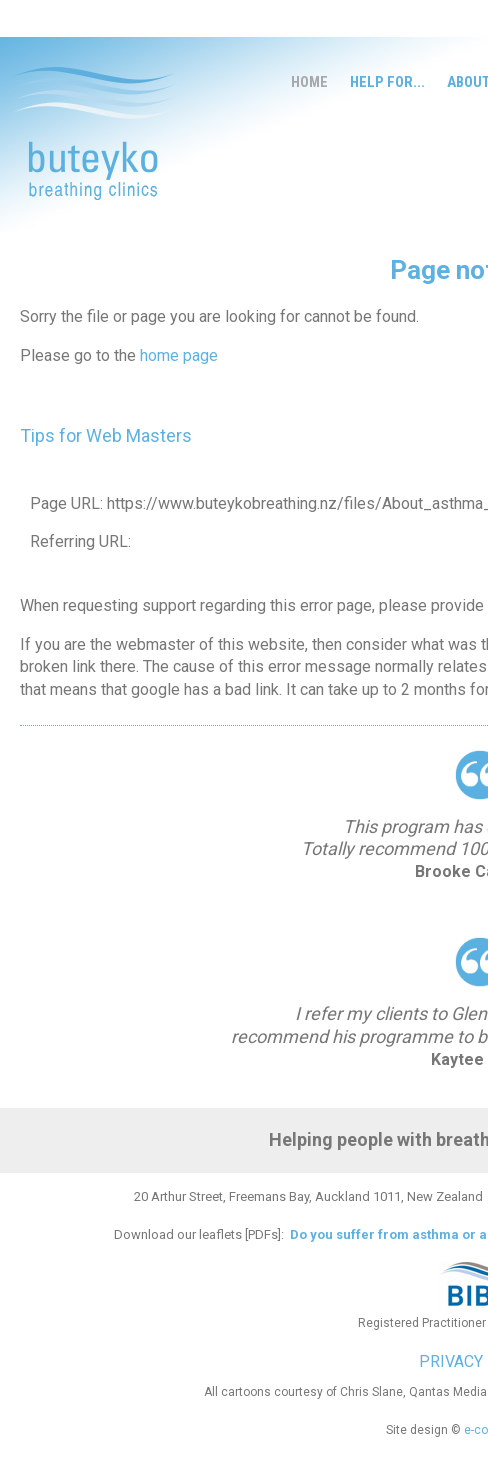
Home (309, 82)
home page (179, 355)
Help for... (387, 82)
